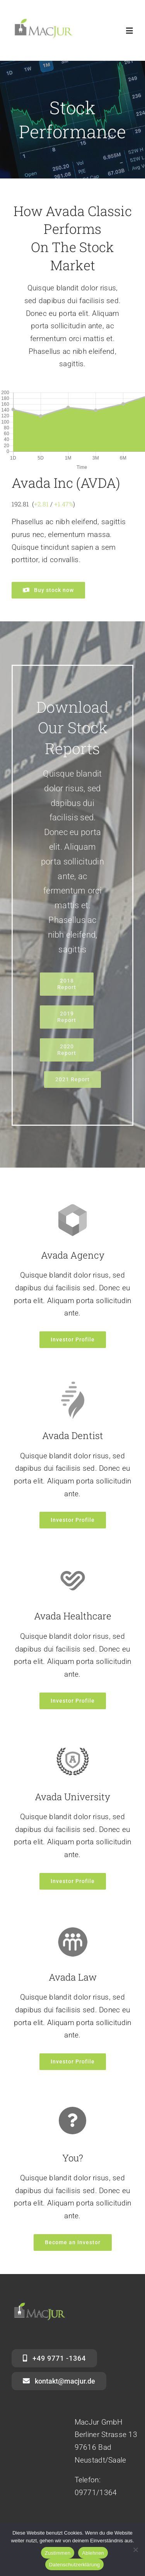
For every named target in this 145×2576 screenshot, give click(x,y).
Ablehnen (93, 2553)
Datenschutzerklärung (74, 2564)
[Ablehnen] (135, 2550)
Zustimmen (58, 2553)
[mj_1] (43, 18)
